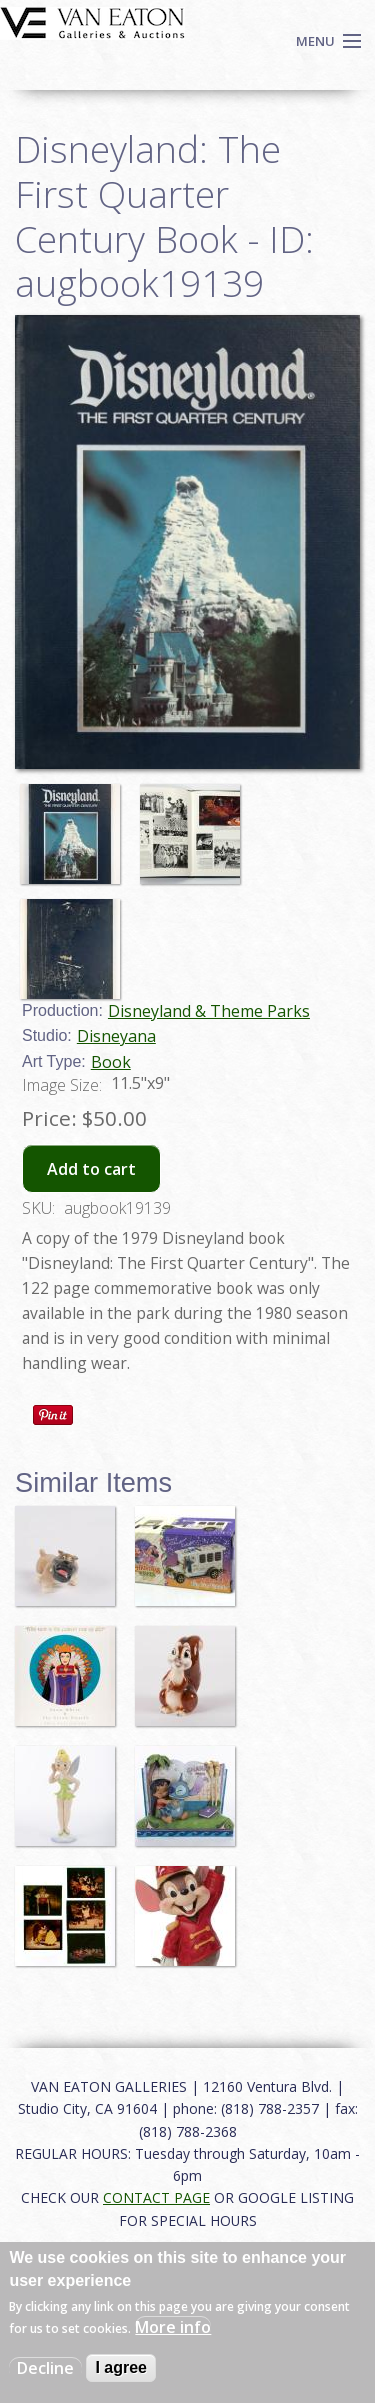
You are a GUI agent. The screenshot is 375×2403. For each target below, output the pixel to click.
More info (173, 2327)
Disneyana (116, 1036)
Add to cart (91, 1169)
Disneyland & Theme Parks (209, 1011)
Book (111, 1062)
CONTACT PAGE (156, 2197)
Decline (45, 2368)
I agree (121, 2367)
